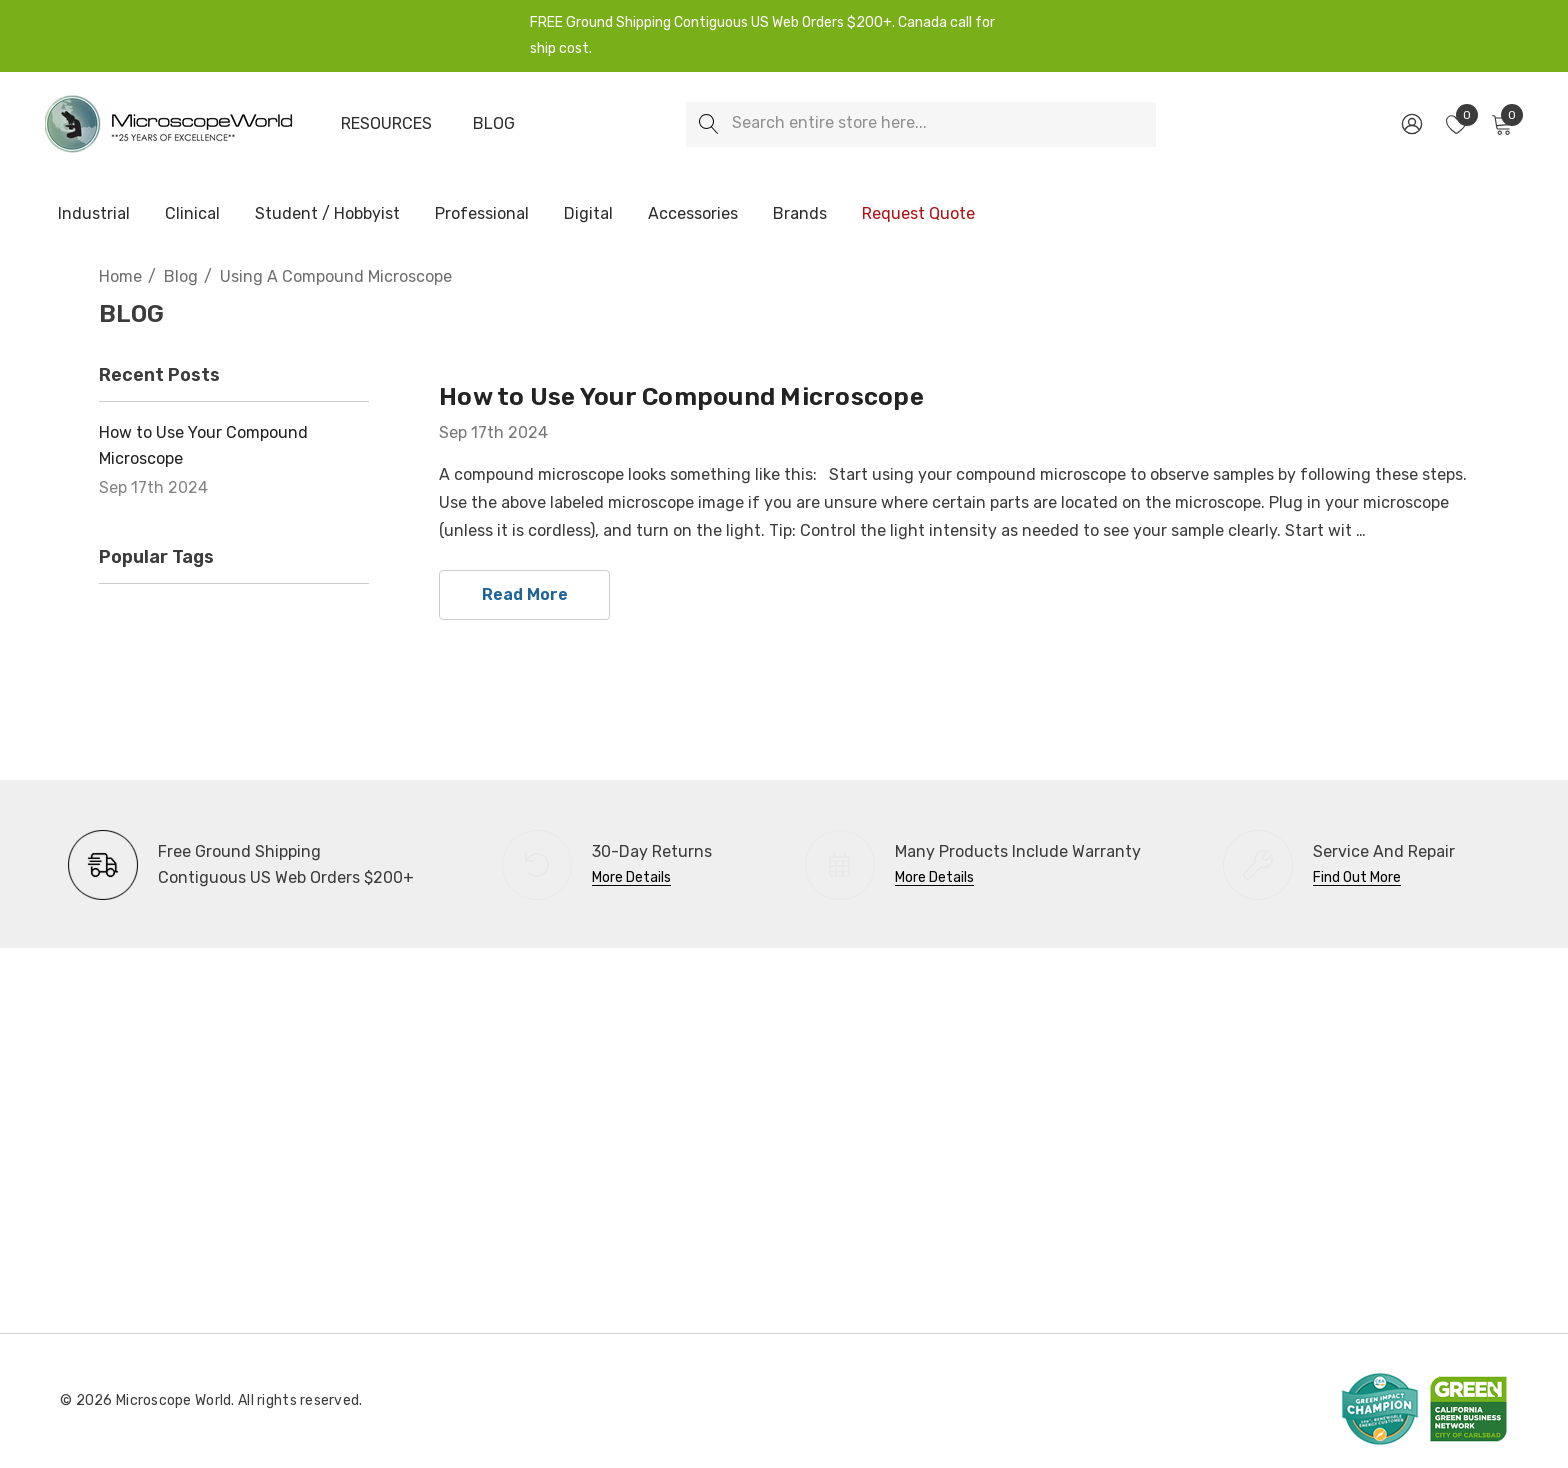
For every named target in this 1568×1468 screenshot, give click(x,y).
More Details (631, 877)
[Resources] (386, 124)
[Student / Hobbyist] (327, 215)
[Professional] (482, 215)
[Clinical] (192, 215)
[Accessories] (693, 215)
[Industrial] (94, 215)
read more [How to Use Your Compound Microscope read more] (525, 594)
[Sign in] (1410, 124)
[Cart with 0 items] (1500, 124)
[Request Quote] (918, 214)
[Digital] (588, 215)
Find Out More (1357, 877)
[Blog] (494, 124)
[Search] (708, 124)
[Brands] (800, 215)
